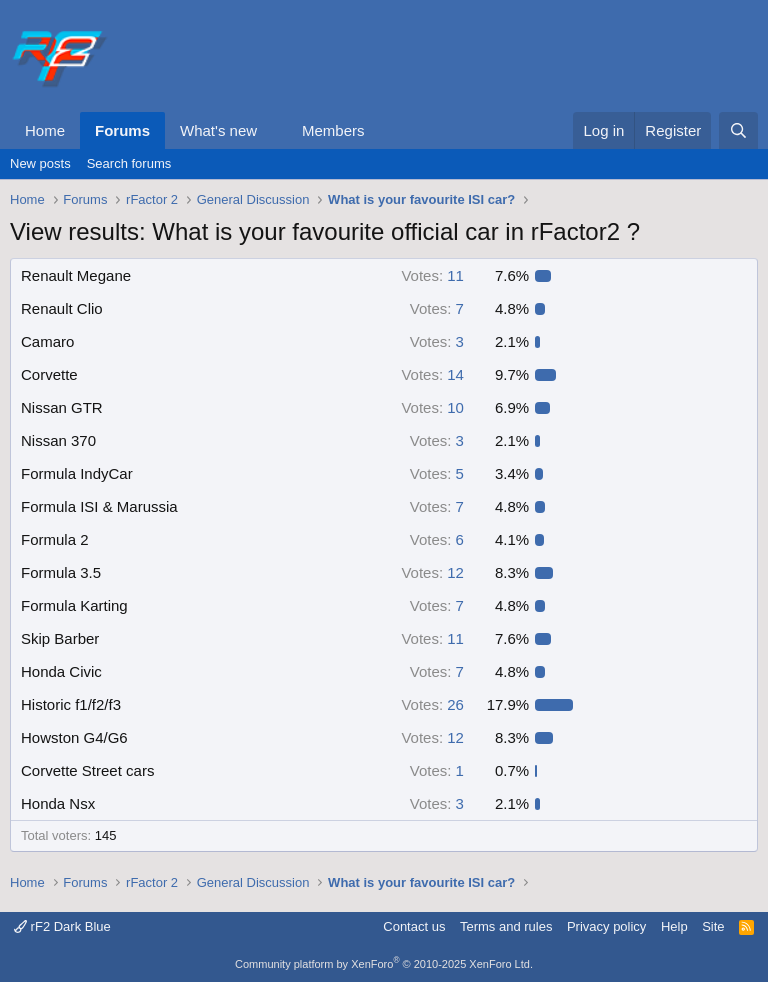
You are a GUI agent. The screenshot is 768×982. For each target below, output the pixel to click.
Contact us (414, 926)
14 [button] (432, 374)
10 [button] (432, 407)
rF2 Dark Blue (62, 926)
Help (674, 926)
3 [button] (437, 341)
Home (45, 130)
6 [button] (437, 539)
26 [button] (432, 704)
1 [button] (437, 770)
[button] (273, 130)
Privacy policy (606, 926)
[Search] (738, 130)
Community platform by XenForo (384, 964)
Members (333, 130)
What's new (218, 130)
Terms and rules (506, 926)
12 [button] (432, 572)
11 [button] (432, 275)
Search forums (129, 163)
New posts (40, 163)
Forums (122, 130)
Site (713, 926)
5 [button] (437, 473)
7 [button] (437, 308)
